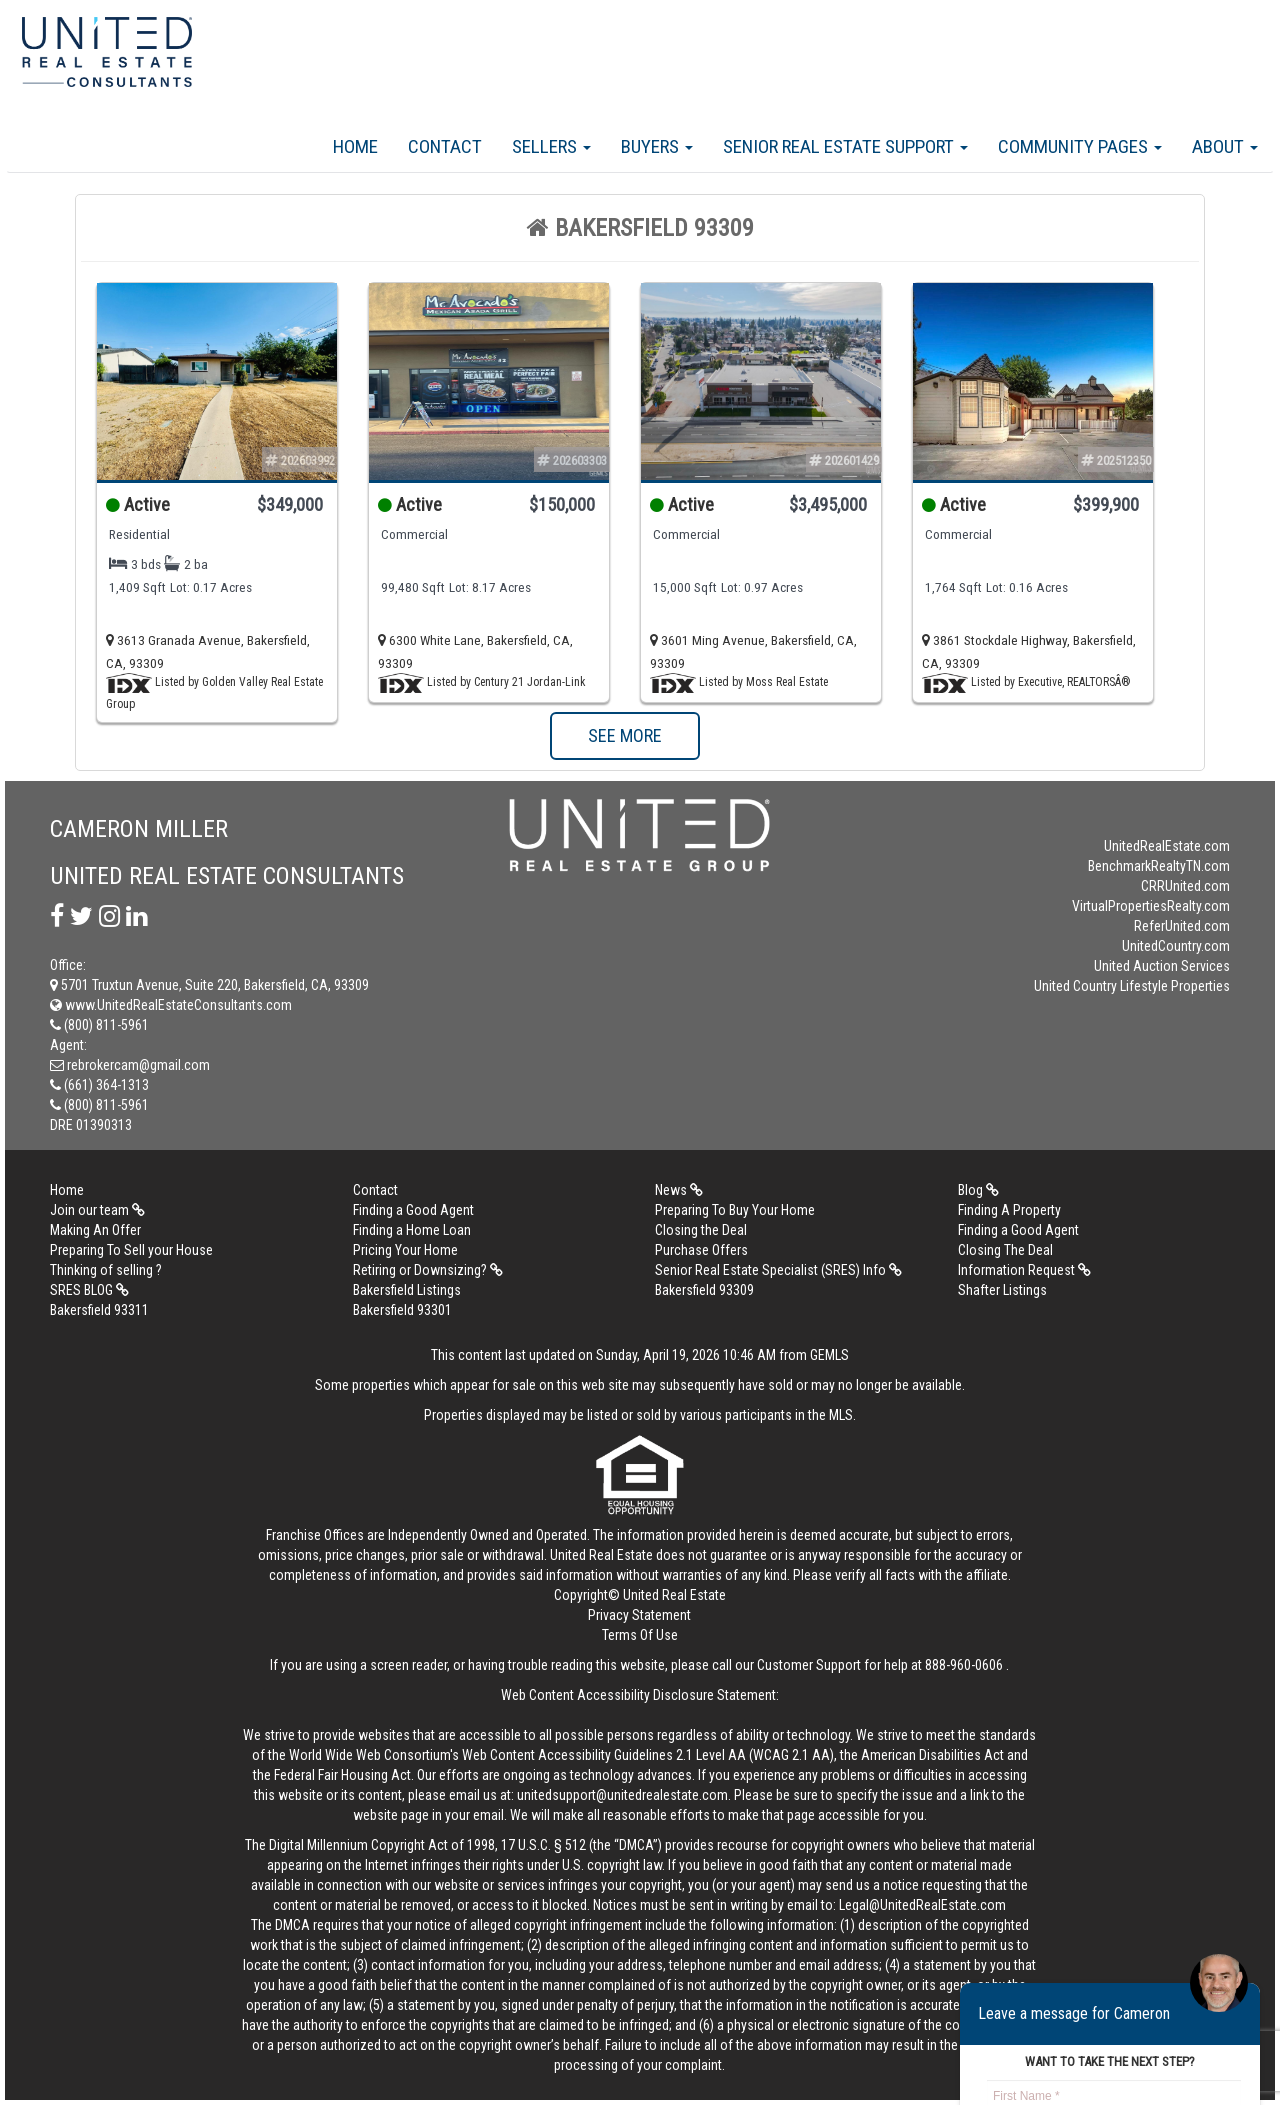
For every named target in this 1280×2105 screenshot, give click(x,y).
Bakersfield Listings (407, 1290)
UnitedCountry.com (1176, 946)
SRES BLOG (89, 1290)
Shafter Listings (1002, 1290)
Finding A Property (1009, 1210)
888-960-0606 (964, 1665)
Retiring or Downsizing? (428, 1270)
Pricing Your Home (405, 1250)
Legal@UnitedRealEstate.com (922, 1905)
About (1225, 146)
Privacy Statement (639, 1615)
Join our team (97, 1210)
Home (355, 146)
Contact (445, 146)
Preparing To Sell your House (131, 1250)
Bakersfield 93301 (402, 1310)
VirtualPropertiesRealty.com (1151, 906)
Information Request (1024, 1270)
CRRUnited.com (1185, 886)
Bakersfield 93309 (704, 1290)
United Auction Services (1162, 966)
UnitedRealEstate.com (1167, 846)
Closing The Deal (1005, 1250)
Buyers (657, 146)
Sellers (551, 146)
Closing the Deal (701, 1230)
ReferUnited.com (1182, 926)
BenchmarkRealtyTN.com (1159, 866)
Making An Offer (95, 1230)
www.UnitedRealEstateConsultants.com (171, 1005)
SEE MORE (625, 735)
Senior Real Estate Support (845, 146)
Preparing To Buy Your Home (735, 1210)
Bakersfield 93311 (99, 1310)
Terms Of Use (640, 1635)
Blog (978, 1190)
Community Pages (1080, 146)
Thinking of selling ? (106, 1270)
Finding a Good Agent (413, 1210)
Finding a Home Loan (412, 1230)
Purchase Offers (701, 1250)
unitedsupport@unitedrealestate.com (622, 1795)
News (679, 1190)
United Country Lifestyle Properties (1132, 986)
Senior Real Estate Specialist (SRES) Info (778, 1270)
